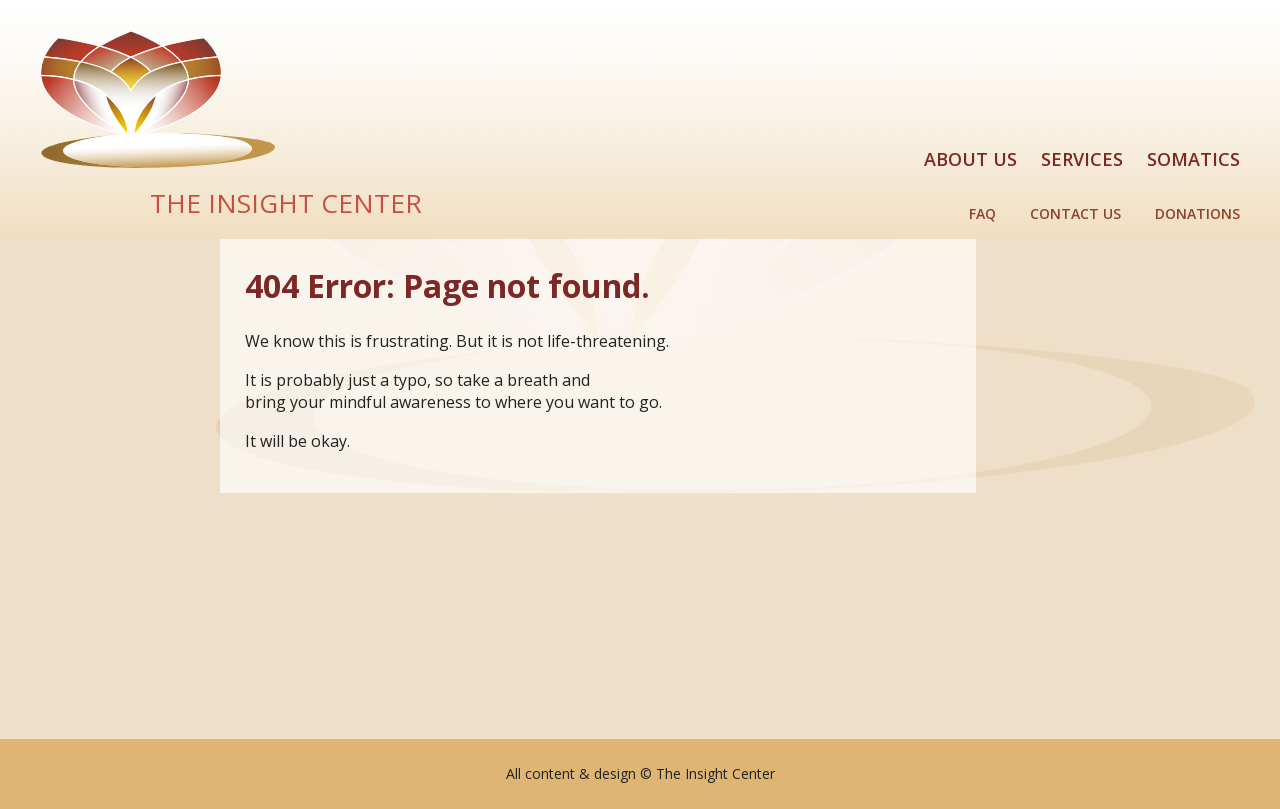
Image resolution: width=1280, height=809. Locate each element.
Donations (1197, 213)
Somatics (1193, 159)
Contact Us (1075, 213)
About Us (970, 159)
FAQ (982, 213)
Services (1082, 159)
